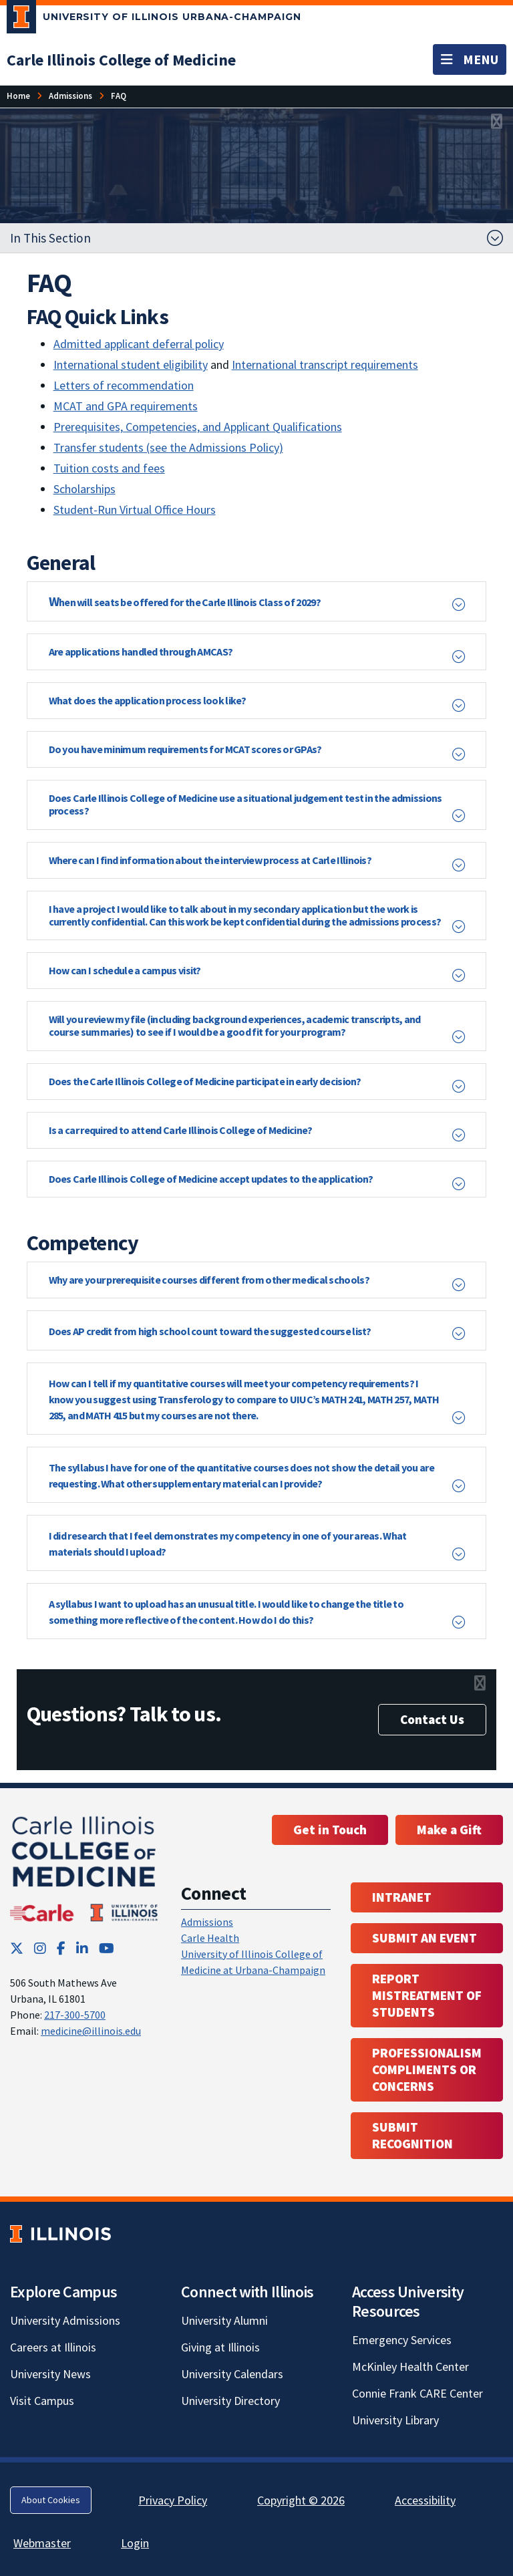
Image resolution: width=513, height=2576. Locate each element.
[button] (257, 1330)
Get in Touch (330, 1830)
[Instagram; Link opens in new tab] (40, 1948)
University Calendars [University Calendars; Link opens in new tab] (232, 2374)
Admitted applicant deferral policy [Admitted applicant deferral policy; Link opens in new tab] (138, 343)
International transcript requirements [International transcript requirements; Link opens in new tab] (325, 364)
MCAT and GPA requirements (125, 406)
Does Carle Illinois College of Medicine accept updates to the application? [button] (211, 1178)
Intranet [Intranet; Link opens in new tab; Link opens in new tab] (402, 1897)
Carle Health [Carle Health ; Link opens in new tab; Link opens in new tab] (210, 1938)
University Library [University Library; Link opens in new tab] (395, 2420)
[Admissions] (70, 96)
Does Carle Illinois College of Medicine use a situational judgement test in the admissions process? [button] (245, 804)
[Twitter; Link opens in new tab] (16, 1948)
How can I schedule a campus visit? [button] (125, 970)
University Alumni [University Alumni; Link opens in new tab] (224, 2320)
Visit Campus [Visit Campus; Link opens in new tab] (42, 2400)
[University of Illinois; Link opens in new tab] (60, 2234)
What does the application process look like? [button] (147, 700)
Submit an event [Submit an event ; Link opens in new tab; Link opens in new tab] (424, 1938)
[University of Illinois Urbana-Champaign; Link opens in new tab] (154, 19)
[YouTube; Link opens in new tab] (106, 1948)
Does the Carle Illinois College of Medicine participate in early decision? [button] (205, 1081)
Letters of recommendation (123, 385)
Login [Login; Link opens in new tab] (135, 2543)
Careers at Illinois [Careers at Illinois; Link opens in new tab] (53, 2347)
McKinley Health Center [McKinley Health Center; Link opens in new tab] (410, 2366)
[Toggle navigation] (469, 59)
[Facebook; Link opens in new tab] (61, 1948)
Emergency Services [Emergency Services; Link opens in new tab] (402, 2339)
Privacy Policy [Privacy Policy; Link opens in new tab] (172, 2500)
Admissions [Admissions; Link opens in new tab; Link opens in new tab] (207, 1921)
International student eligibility (130, 364)
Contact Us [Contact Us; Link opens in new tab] (432, 1719)
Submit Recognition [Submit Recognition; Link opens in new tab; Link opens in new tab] (412, 2135)
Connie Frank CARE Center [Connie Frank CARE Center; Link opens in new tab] (417, 2393)
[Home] (18, 96)
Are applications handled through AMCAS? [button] (141, 651)
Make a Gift (449, 1830)
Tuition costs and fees (109, 468)
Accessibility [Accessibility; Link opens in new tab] (425, 2500)
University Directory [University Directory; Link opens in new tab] (230, 2400)
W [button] (185, 601)
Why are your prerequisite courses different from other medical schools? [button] (209, 1279)
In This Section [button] (50, 238)
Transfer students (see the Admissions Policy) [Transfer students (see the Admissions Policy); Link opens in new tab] (168, 447)
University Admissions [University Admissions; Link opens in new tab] (65, 2320)
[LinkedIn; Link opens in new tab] (82, 1948)
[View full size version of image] (496, 122)
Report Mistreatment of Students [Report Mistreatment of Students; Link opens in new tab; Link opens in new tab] (427, 1995)
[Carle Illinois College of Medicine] (121, 59)
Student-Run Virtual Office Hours (134, 509)
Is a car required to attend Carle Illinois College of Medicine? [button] (181, 1130)
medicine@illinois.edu (91, 2030)
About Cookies (50, 2500)
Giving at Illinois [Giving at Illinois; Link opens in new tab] (220, 2347)
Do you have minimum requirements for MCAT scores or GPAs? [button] (185, 749)
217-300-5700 (75, 2014)
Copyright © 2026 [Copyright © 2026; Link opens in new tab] (301, 2500)
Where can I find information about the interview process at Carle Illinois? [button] (210, 860)
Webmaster (42, 2543)
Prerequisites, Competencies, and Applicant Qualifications (197, 426)
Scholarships (84, 488)
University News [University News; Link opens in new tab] (50, 2374)
